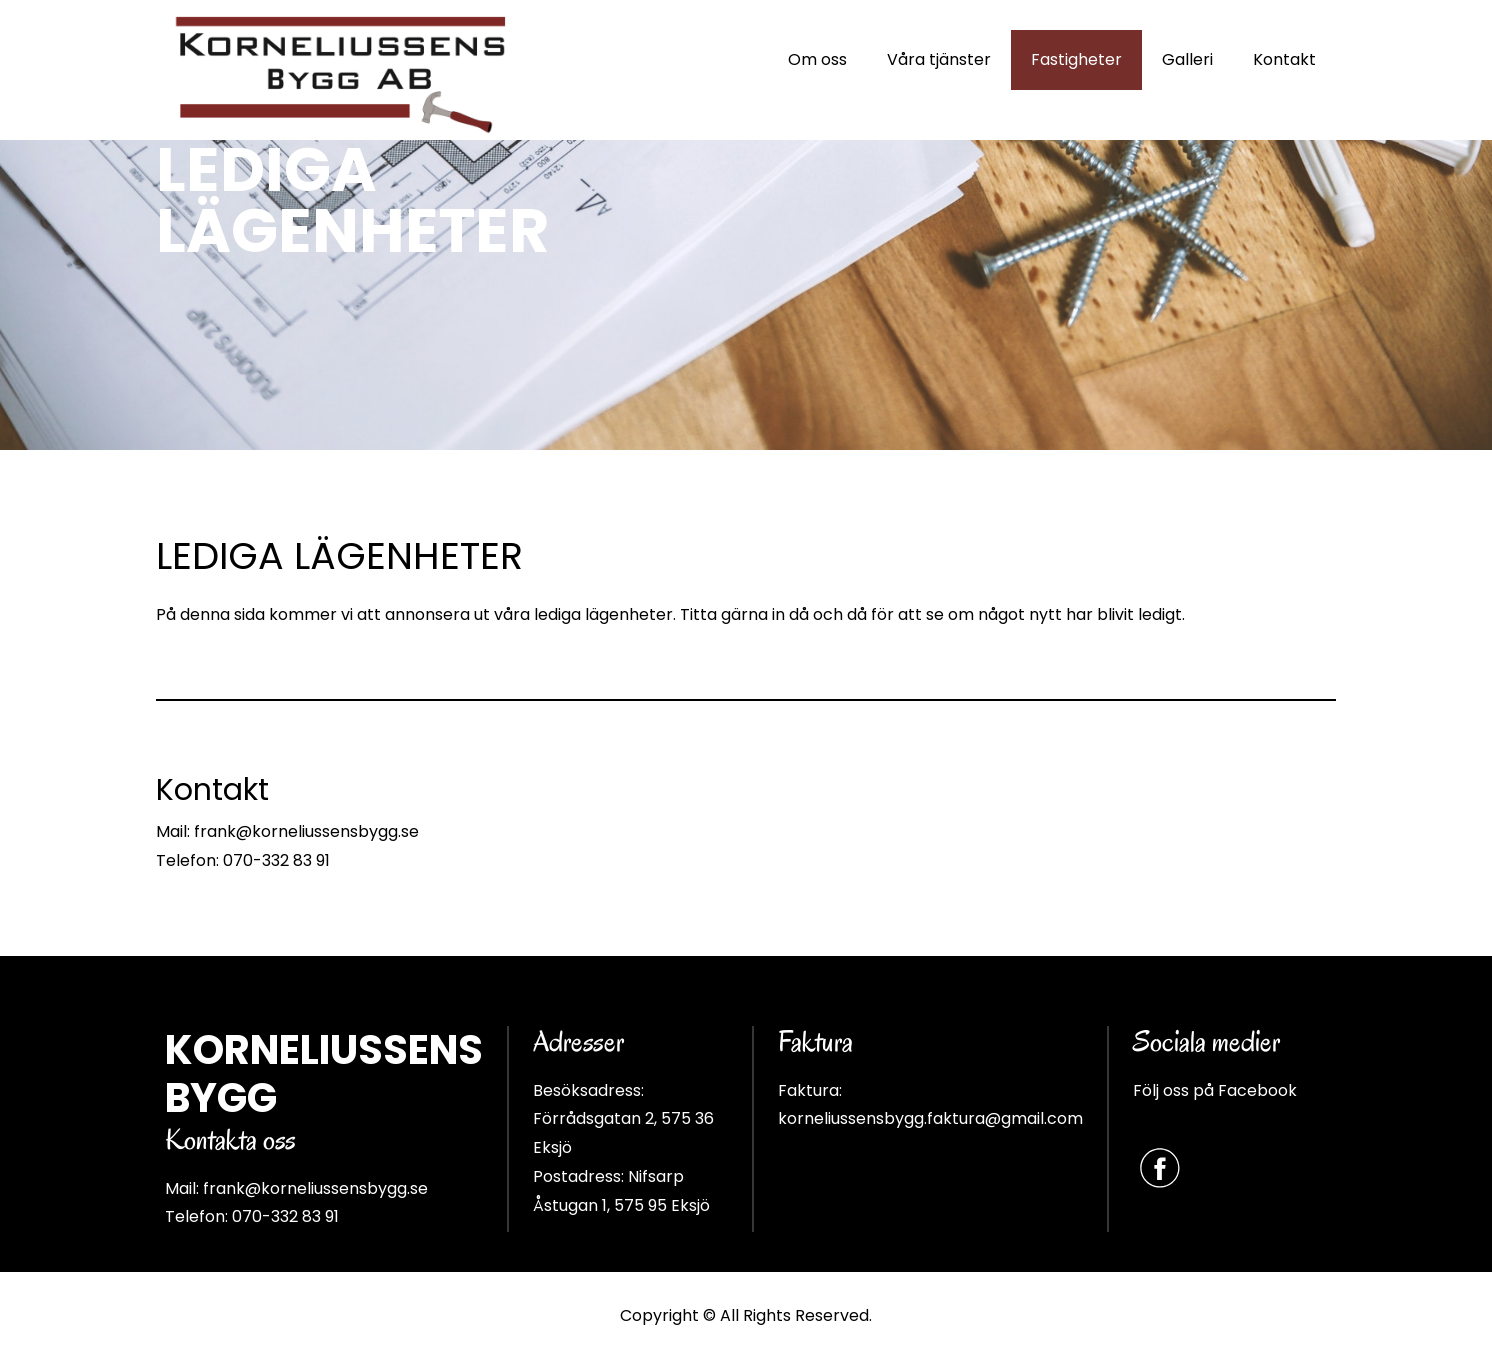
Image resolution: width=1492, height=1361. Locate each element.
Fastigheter (1076, 59)
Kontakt (1284, 59)
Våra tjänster (939, 59)
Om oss (817, 59)
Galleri (1187, 59)
